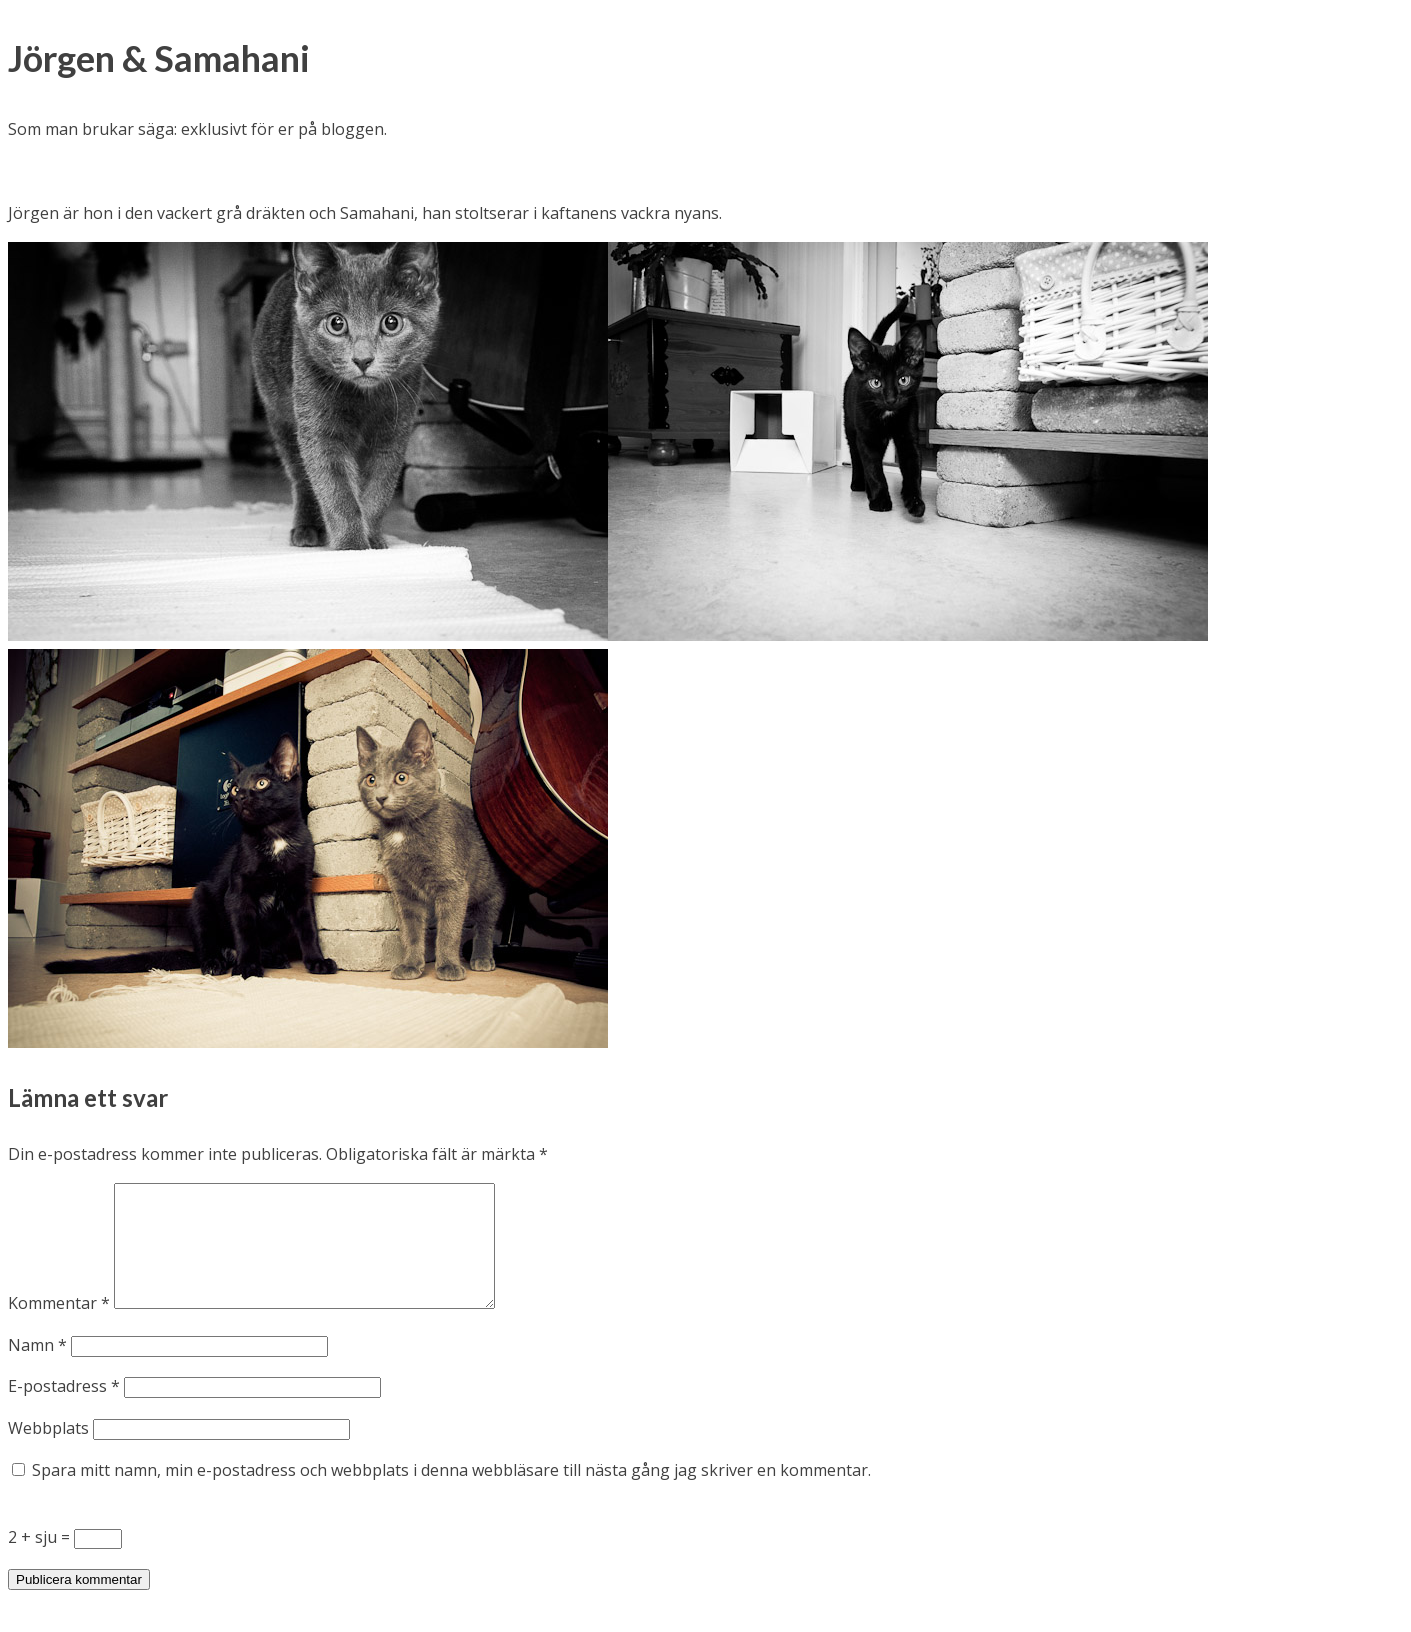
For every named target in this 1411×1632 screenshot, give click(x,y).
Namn (37, 1369)
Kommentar (59, 1327)
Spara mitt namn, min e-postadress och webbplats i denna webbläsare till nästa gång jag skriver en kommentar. (451, 1494)
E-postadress (64, 1410)
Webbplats (48, 1452)
